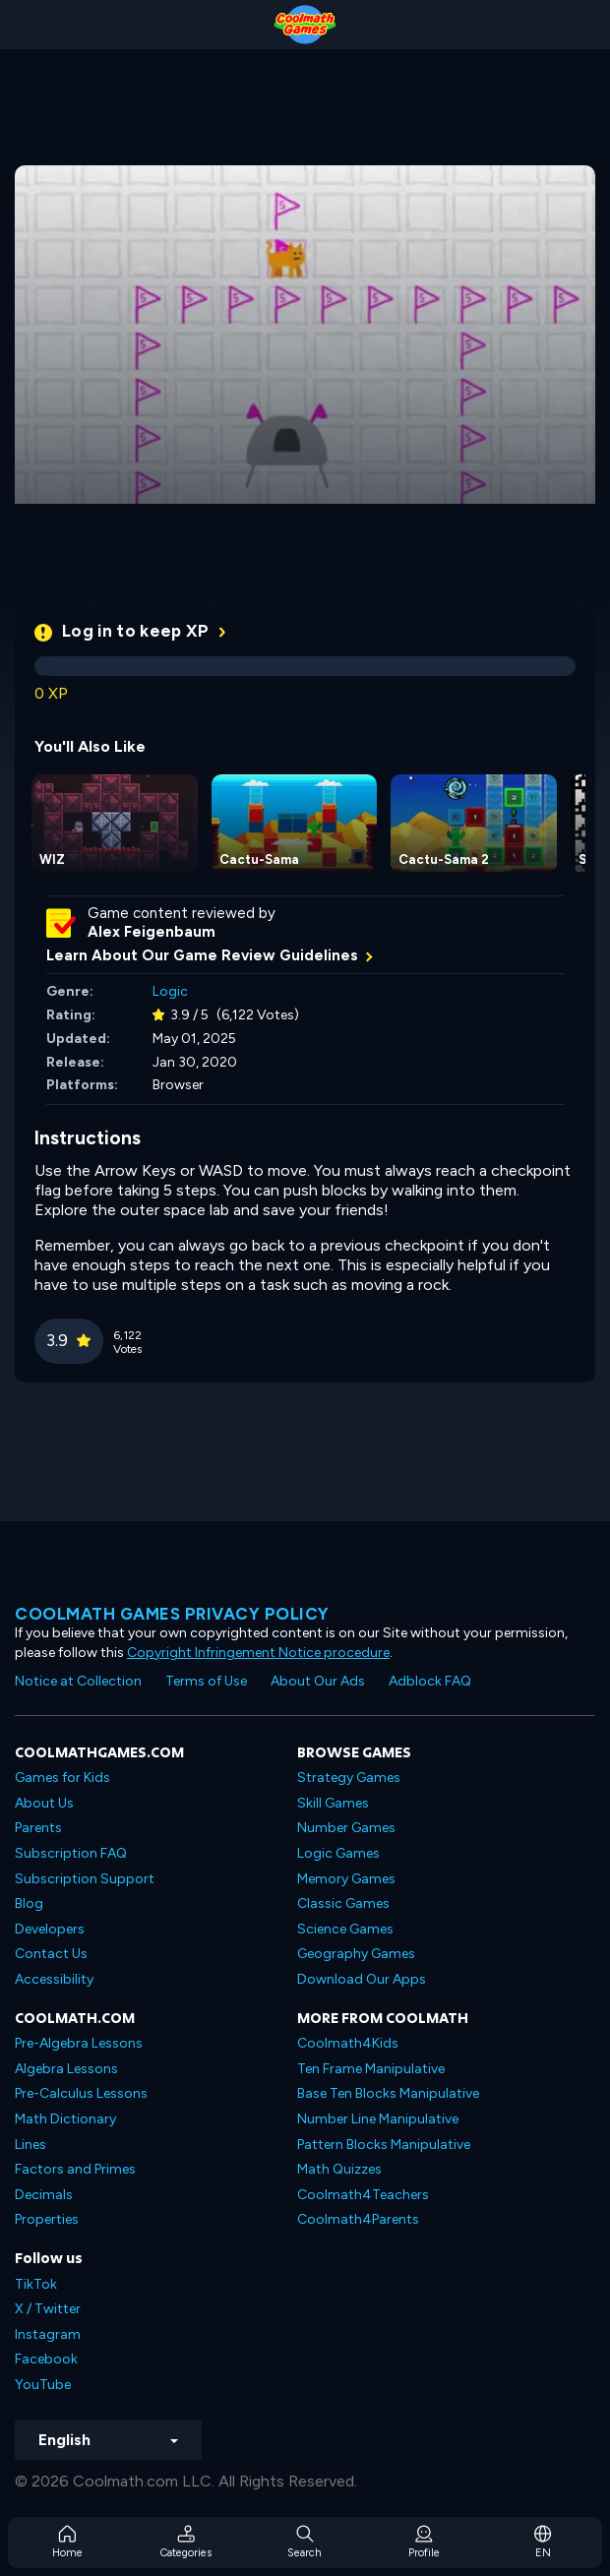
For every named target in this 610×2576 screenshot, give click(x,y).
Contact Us (51, 1953)
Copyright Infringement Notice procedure (258, 1652)
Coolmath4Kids (347, 2043)
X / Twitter (48, 2308)
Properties (47, 2219)
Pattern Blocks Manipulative (383, 2144)
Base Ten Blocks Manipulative (388, 2093)
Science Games (345, 1929)
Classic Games (343, 1903)
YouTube (43, 2384)
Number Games (346, 1827)
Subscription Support (84, 1879)
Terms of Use (206, 1681)
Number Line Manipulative (377, 2119)
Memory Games (346, 1879)
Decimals (44, 2194)
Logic (170, 991)
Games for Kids (62, 1777)
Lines (30, 2144)
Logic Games (338, 1853)
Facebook (46, 2359)
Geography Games (356, 1953)
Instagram (48, 2334)
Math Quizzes (339, 2169)
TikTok (36, 2284)
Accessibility (54, 1979)
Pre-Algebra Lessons (79, 2043)
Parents (38, 1827)
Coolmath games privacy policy (172, 1614)
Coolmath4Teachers (363, 2194)
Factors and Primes (75, 2169)
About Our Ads (318, 1681)
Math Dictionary (65, 2119)
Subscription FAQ (71, 1853)
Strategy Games (348, 1777)
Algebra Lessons (66, 2068)
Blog (29, 1903)
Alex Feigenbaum (151, 932)
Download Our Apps (361, 1979)
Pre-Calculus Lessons (81, 2093)
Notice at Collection (78, 1681)
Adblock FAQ (430, 1681)
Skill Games (333, 1803)
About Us (44, 1803)
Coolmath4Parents (358, 2219)
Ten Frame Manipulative (371, 2068)
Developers (50, 1929)
